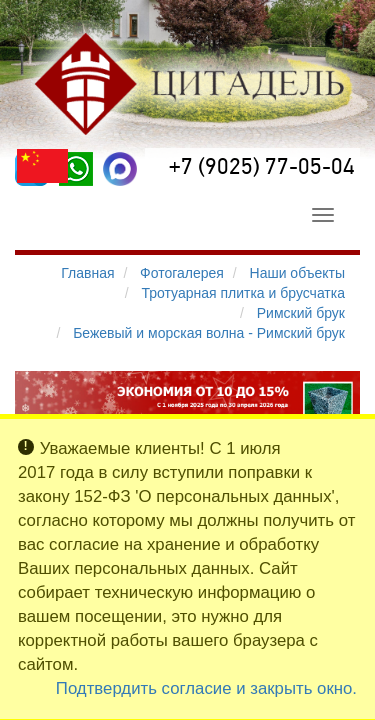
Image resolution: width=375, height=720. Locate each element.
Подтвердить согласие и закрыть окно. (206, 688)
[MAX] (120, 169)
